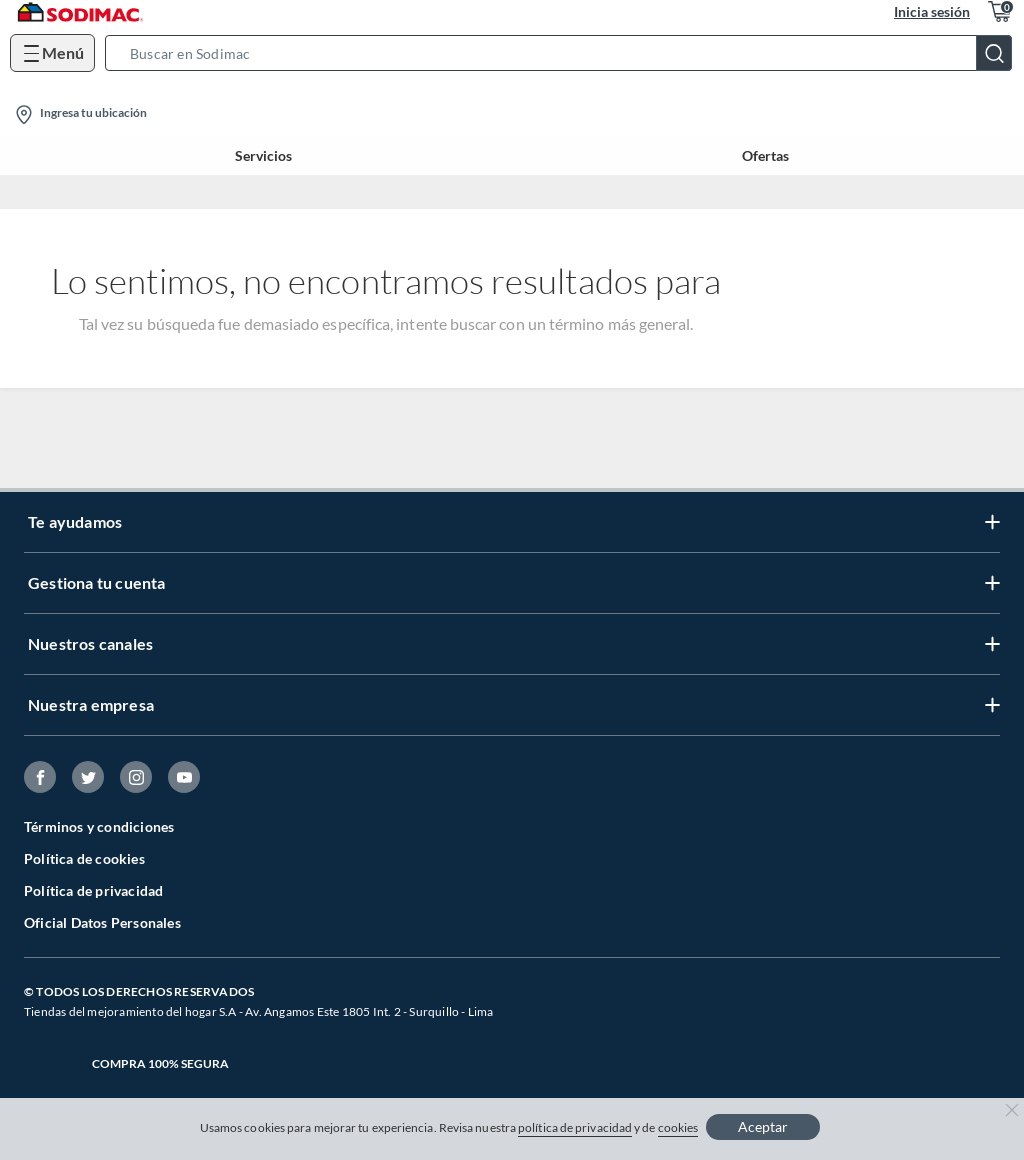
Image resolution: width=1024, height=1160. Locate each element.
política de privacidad (575, 1127)
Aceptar (763, 1126)
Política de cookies (84, 858)
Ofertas (765, 155)
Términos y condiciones (99, 826)
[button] (564, 53)
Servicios (263, 155)
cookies (678, 1127)
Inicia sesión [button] (932, 11)
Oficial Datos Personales (102, 922)
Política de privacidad (93, 890)
